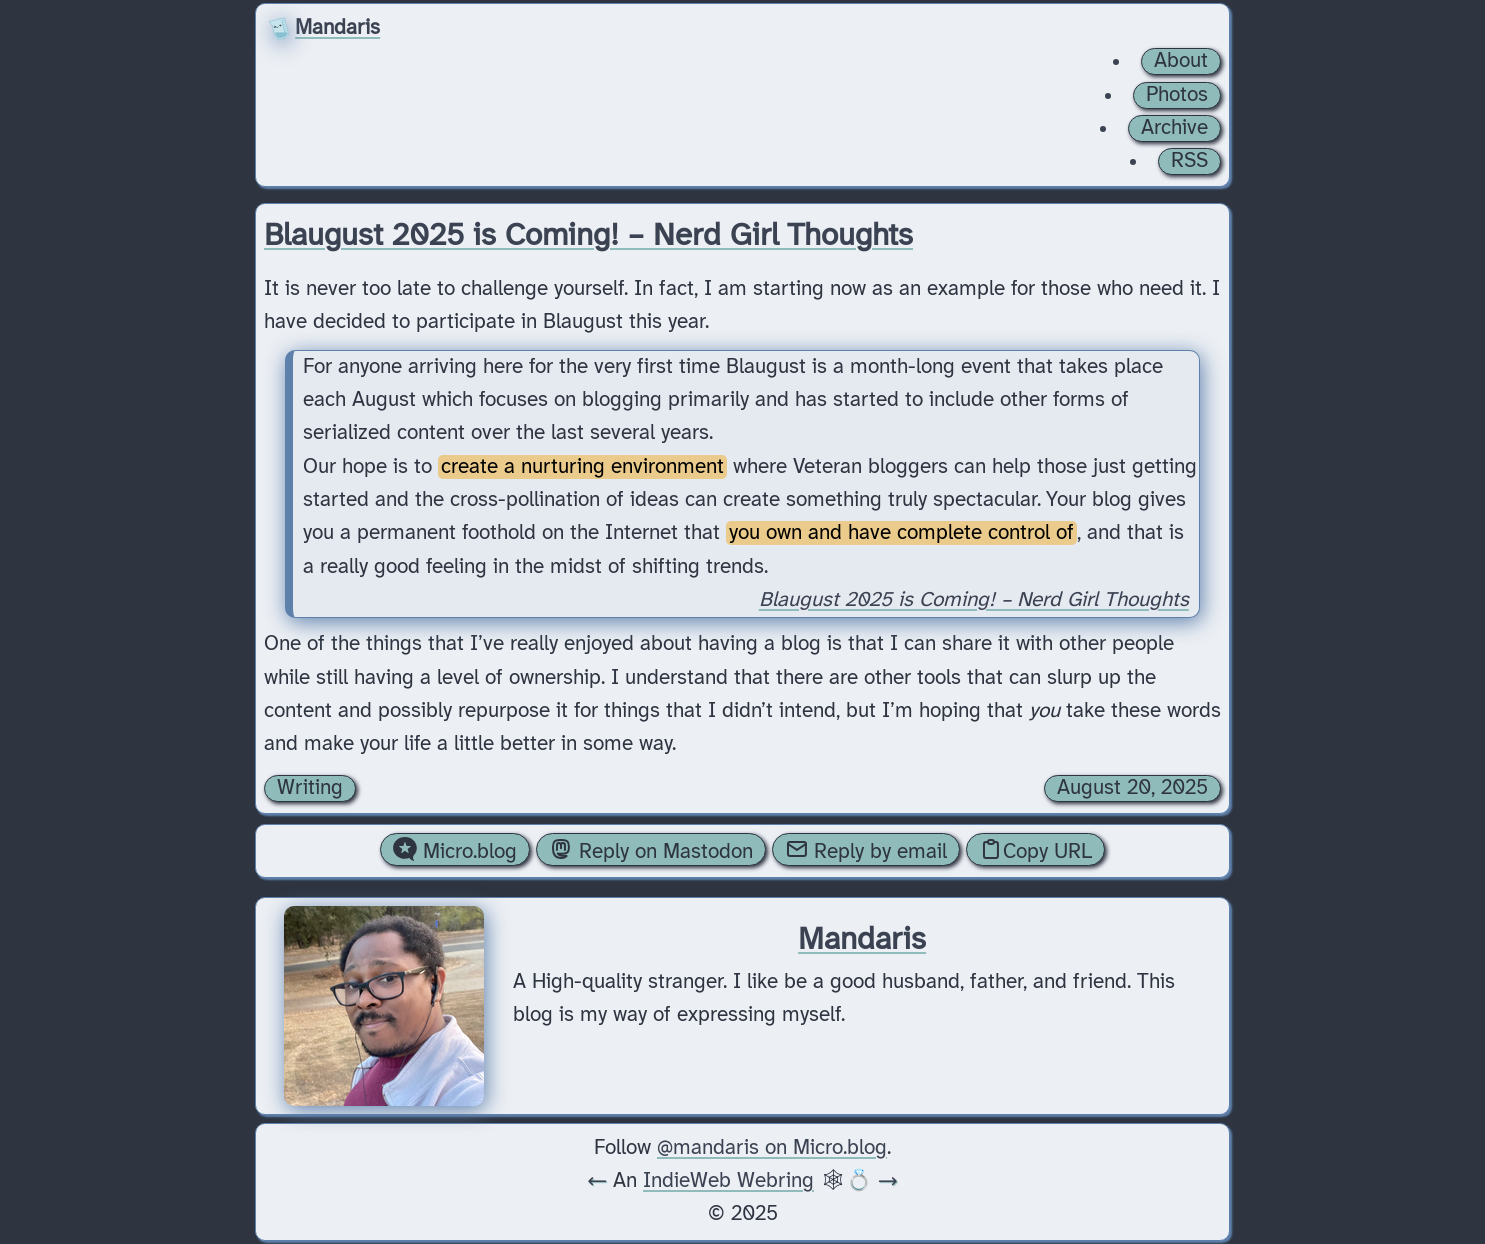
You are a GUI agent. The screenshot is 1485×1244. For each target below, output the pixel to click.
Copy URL (1035, 850)
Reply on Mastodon (651, 850)
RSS (1189, 161)
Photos (1177, 95)
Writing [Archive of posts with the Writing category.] (310, 788)
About (1181, 61)
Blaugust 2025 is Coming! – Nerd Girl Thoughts (974, 599)
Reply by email (866, 850)
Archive (1174, 128)
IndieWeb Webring (728, 1181)
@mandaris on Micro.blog (772, 1148)
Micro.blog (455, 850)
